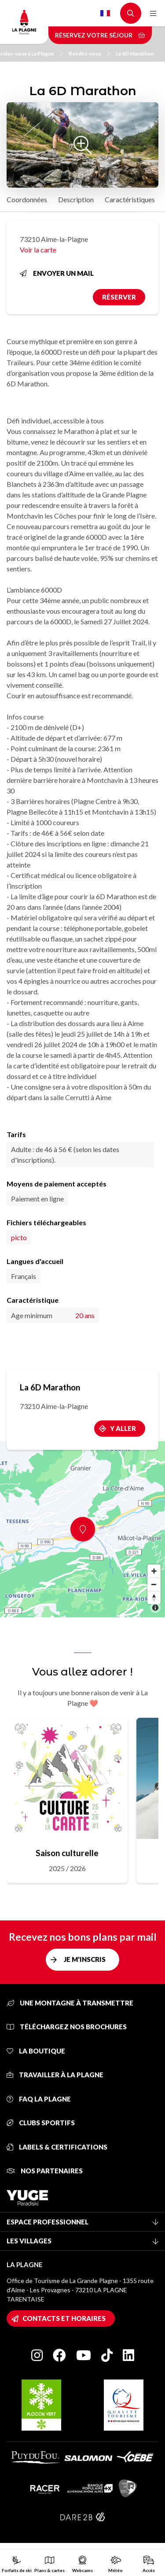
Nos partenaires (45, 2171)
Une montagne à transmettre (70, 2003)
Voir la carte (38, 249)
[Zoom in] (154, 1571)
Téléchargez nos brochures (67, 2027)
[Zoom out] (154, 1584)
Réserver (119, 297)
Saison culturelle (67, 1853)
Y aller (123, 1428)
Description (76, 199)
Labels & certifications (57, 2147)
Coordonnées (27, 199)
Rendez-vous (89, 53)
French (105, 13)
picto (19, 1237)
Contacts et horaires (64, 2318)
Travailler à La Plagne (55, 2075)
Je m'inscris (85, 1959)
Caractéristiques (130, 199)
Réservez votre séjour (100, 35)
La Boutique (36, 2051)
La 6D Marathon (135, 53)
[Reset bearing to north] (154, 1597)
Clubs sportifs (41, 2123)
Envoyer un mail (57, 273)
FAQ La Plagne (39, 2099)
